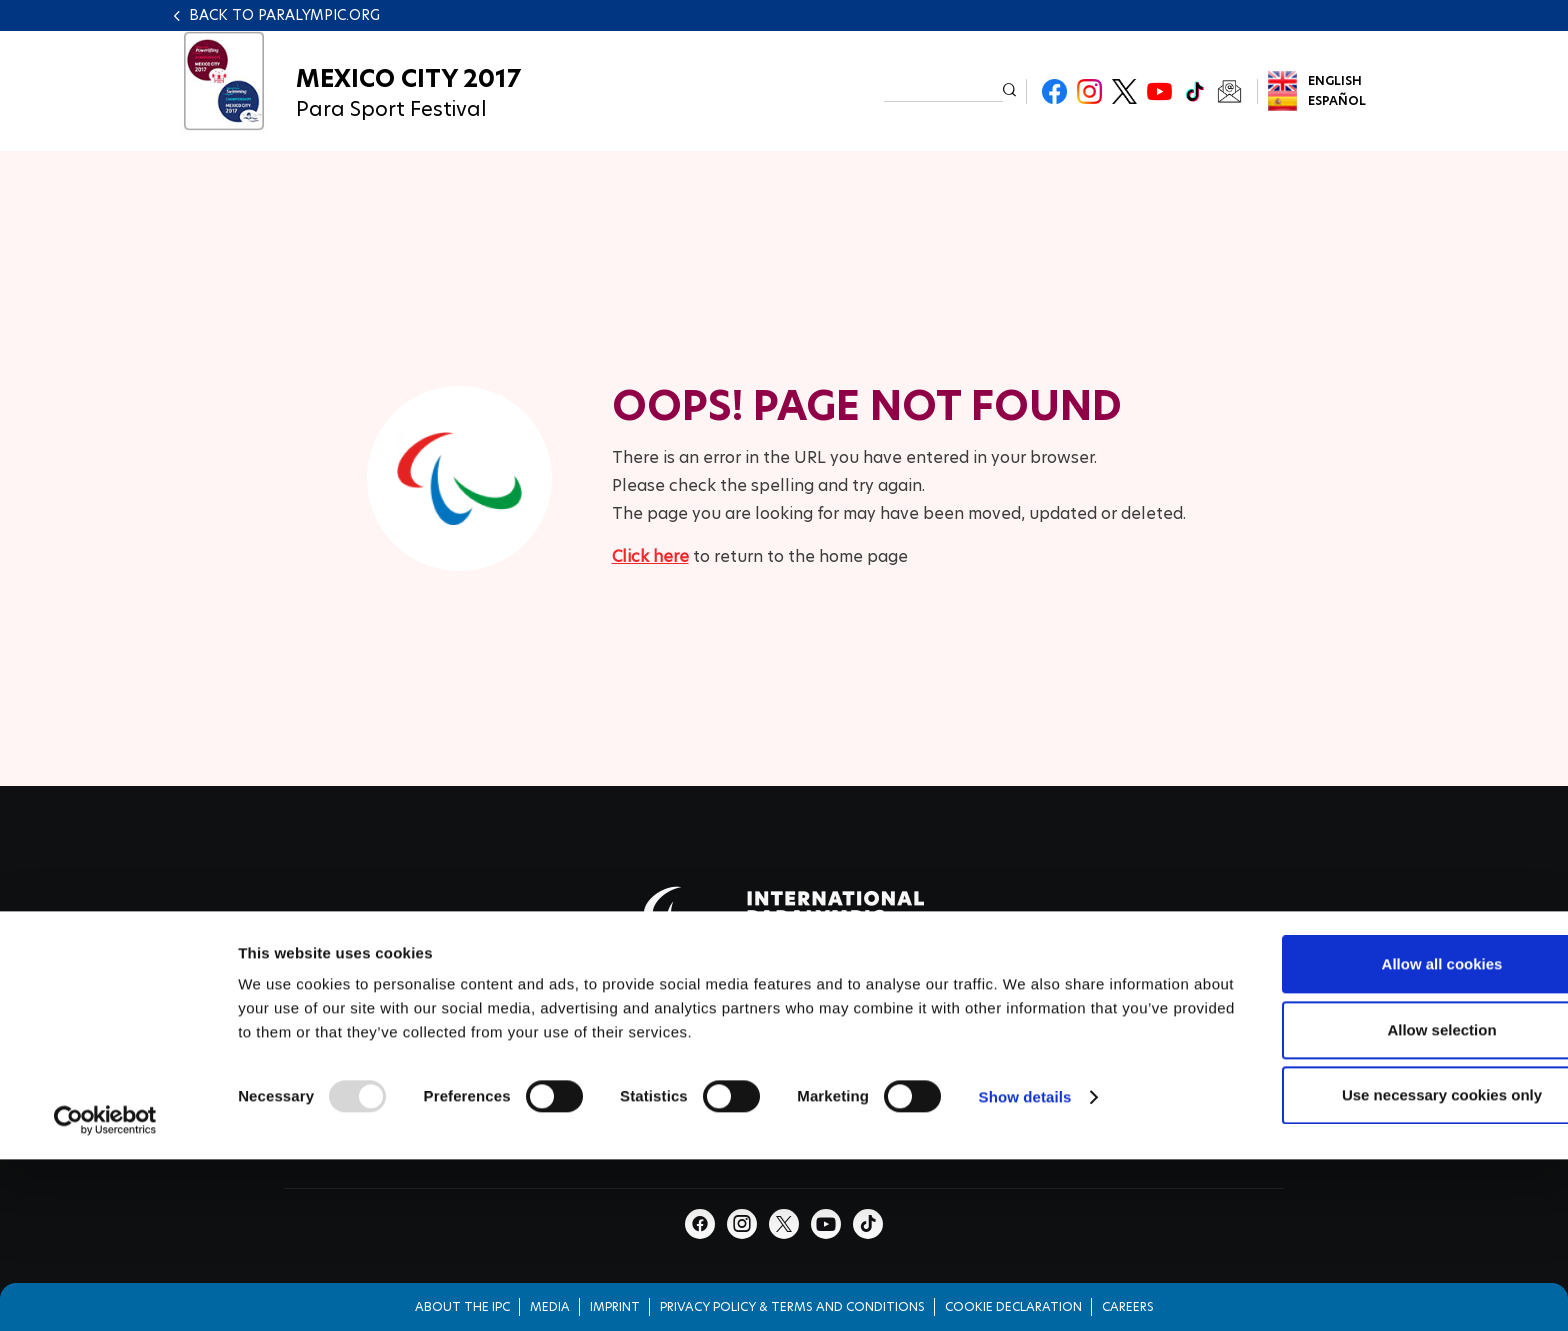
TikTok (1194, 91)
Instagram (1089, 91)
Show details (1025, 1218)
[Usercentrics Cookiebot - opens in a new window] (105, 1242)
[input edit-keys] (943, 90)
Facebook (1054, 91)
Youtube (1159, 91)
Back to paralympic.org (284, 15)
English (1335, 80)
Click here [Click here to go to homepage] (650, 556)
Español (1337, 100)
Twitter (1124, 91)
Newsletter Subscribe (1229, 91)
